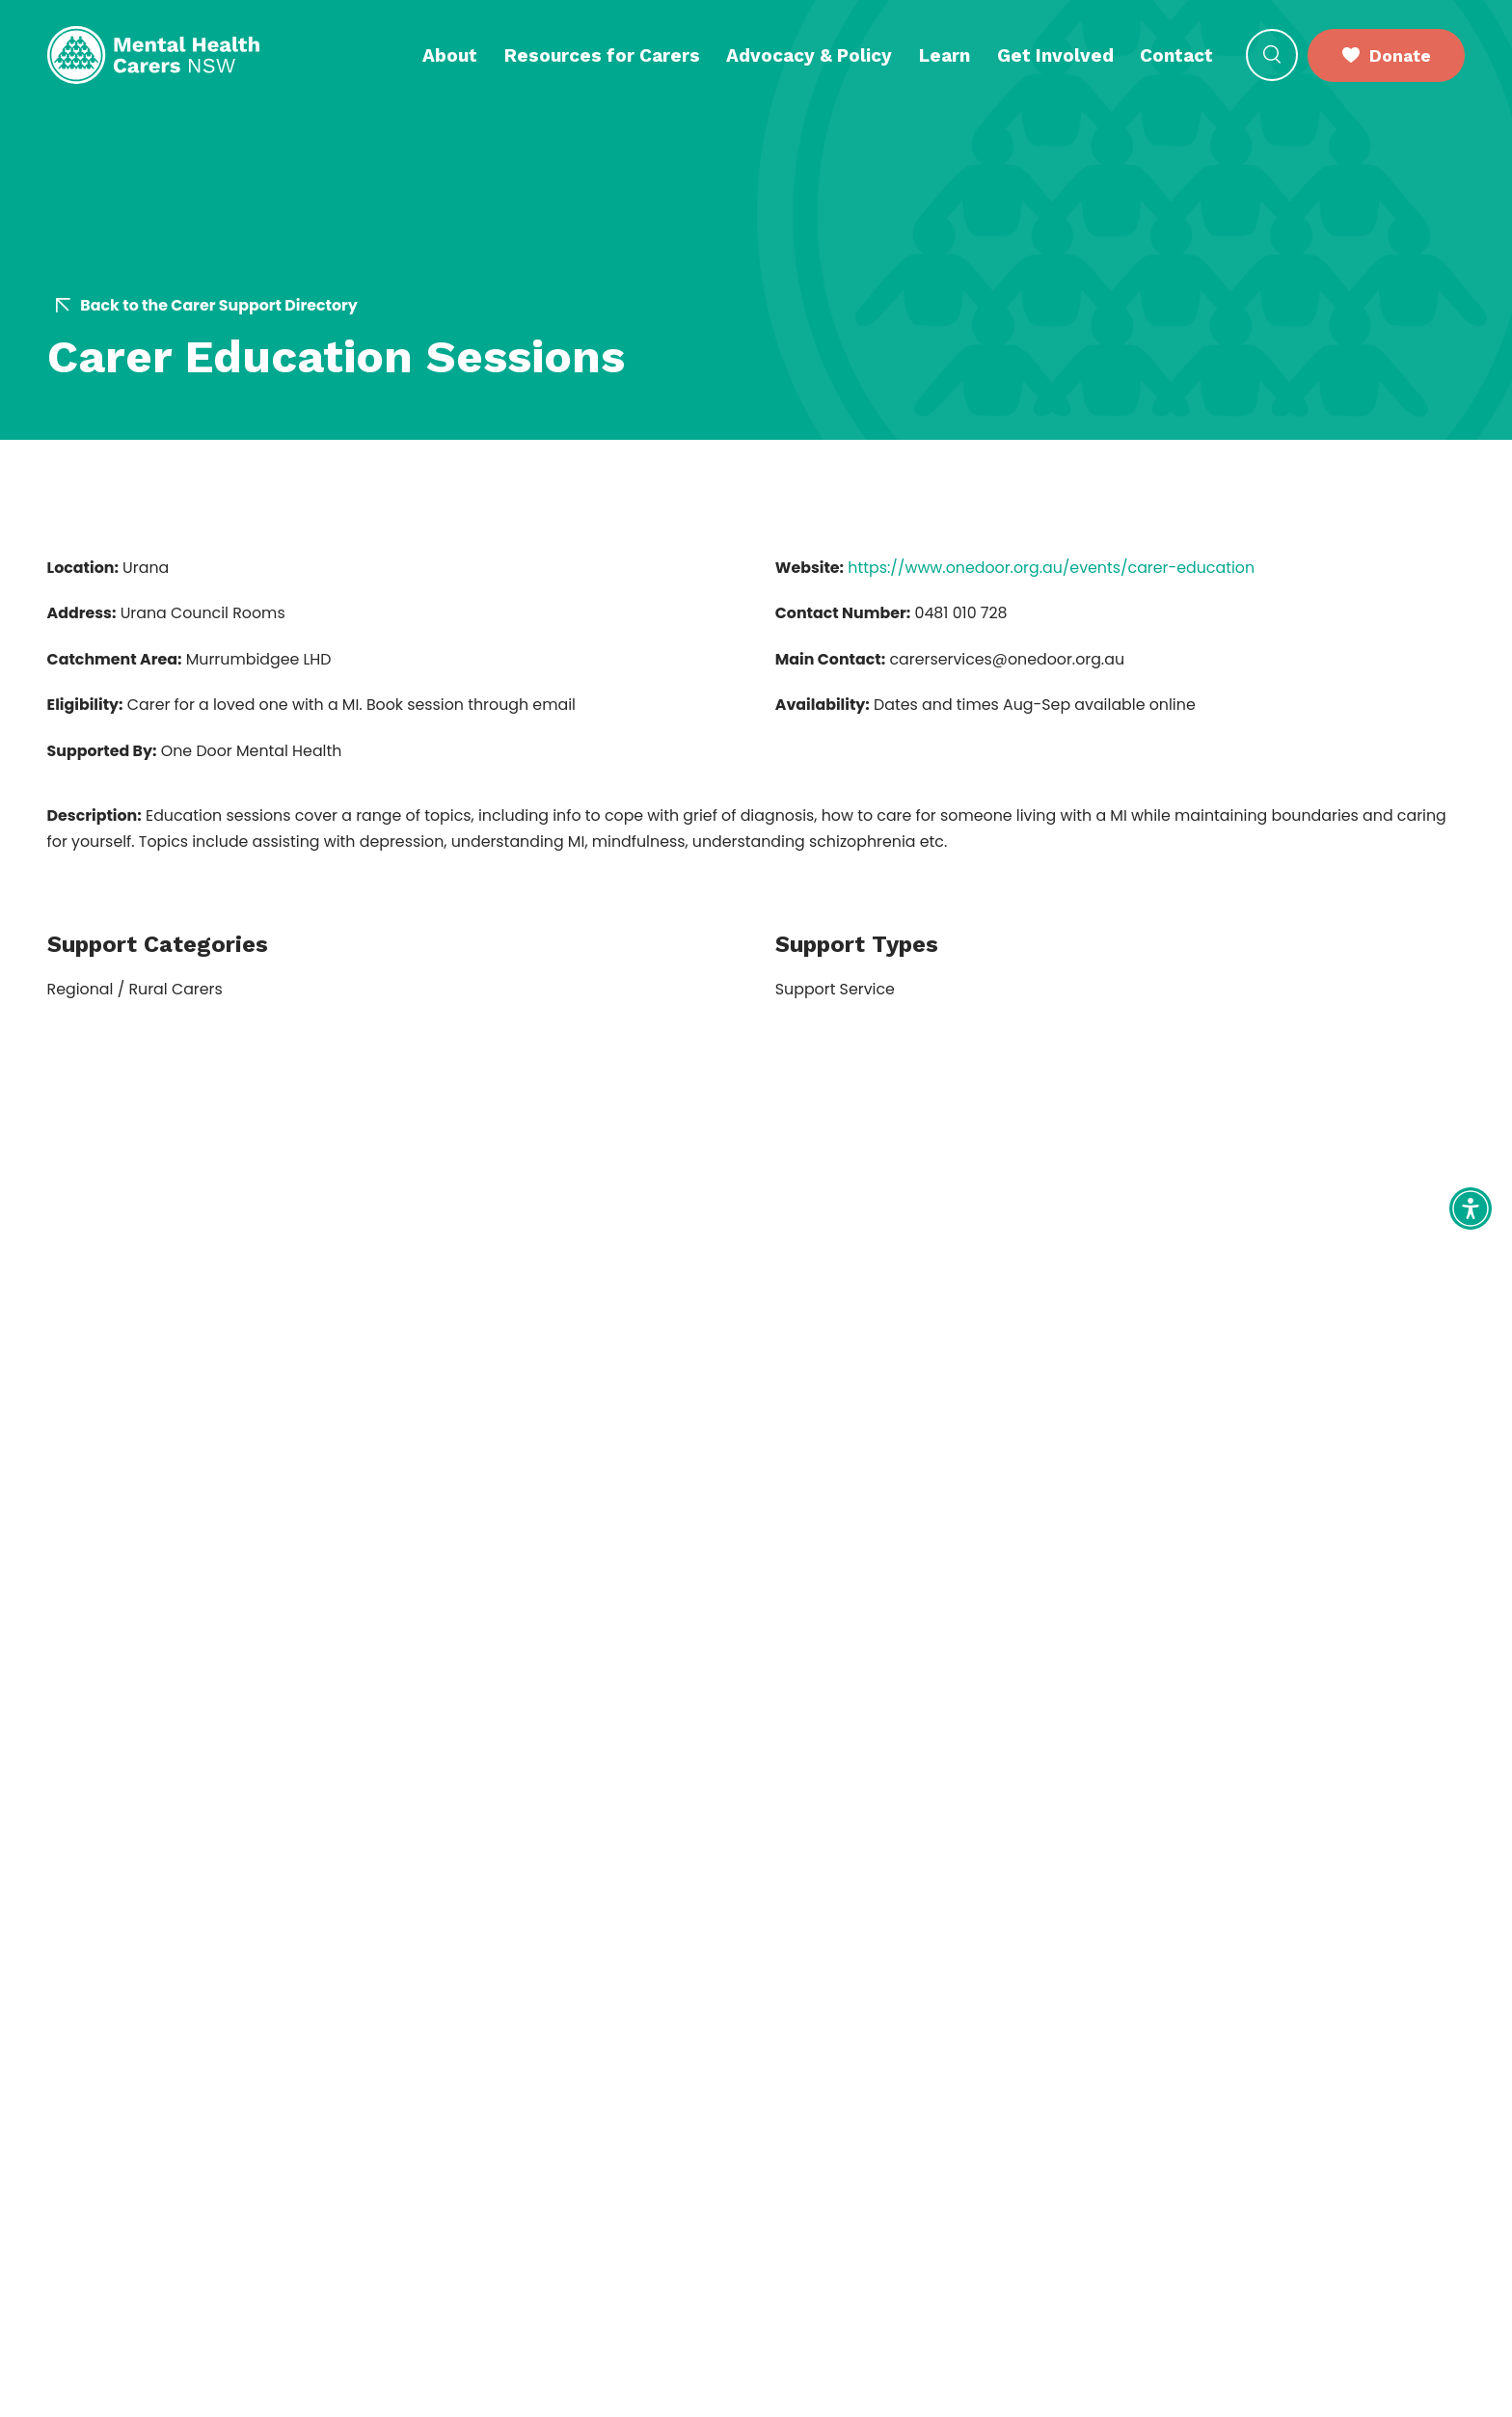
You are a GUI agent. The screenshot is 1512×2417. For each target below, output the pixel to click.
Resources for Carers (602, 55)
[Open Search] (1272, 55)
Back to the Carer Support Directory (206, 305)
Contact (1176, 55)
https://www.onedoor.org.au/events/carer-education (1051, 568)
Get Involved (1055, 55)
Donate (1386, 55)
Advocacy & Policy (809, 55)
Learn (944, 55)
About (449, 55)
